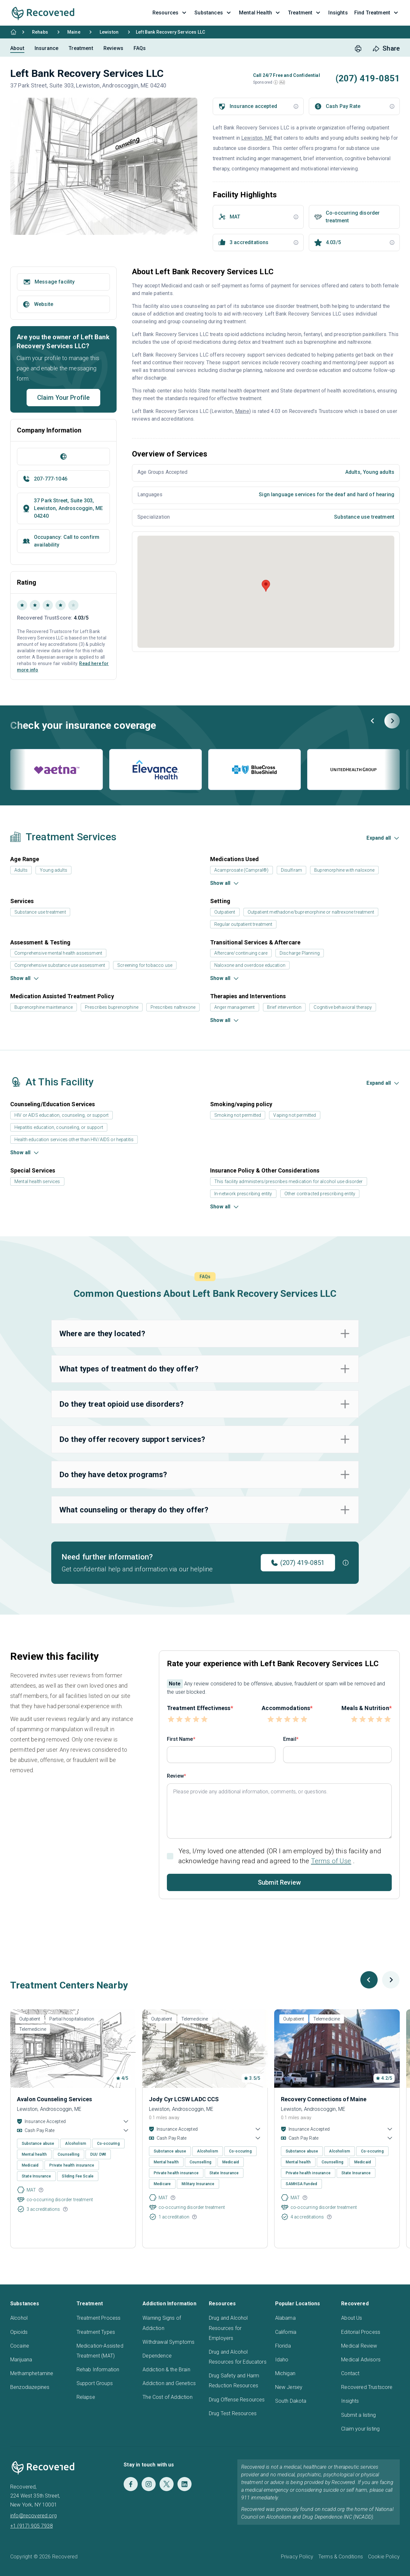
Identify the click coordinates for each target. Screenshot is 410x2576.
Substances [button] (213, 13)
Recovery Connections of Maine (324, 2099)
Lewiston (109, 32)
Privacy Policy (297, 2557)
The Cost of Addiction (167, 2397)
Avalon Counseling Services (54, 2099)
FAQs (140, 48)
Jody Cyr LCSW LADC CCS (184, 2099)
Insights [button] (338, 13)
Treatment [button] (305, 13)
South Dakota (291, 2401)
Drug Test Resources (233, 2413)
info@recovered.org (33, 2516)
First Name (180, 1739)
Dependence (157, 2356)
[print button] (358, 49)
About (17, 48)
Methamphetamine (31, 2373)
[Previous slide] (373, 720)
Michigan (285, 2373)
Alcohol (19, 2318)
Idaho (282, 2360)
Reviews (113, 48)
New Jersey (289, 2387)
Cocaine (19, 2346)
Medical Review (359, 2346)
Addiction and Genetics (169, 2383)
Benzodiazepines (29, 2387)
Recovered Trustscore (366, 2387)
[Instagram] (149, 2484)
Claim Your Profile (63, 397)
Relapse (86, 2397)
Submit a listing (358, 2415)
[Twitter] (167, 2484)
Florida (283, 2346)
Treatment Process (99, 2318)
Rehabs (40, 32)
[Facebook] (131, 2484)
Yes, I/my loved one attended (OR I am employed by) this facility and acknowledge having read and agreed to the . (279, 1856)
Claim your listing (360, 2429)
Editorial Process (360, 2332)
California (286, 2332)
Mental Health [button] (260, 13)
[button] (276, 82)
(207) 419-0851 (297, 1563)
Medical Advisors (361, 2360)
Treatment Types (96, 2332)
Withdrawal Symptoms (168, 2342)
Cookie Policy (384, 2557)
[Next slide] (392, 720)
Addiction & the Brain (166, 2369)
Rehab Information (98, 2369)
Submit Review (279, 1882)
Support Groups (95, 2383)
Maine (73, 32)
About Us (351, 2318)
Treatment (81, 48)
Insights (350, 2401)
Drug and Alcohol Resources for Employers (228, 2328)
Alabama (285, 2318)
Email (289, 1739)
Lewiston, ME (256, 138)
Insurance (46, 48)
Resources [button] (170, 13)
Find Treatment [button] (377, 13)
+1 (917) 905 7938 (31, 2526)
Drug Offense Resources (237, 2400)
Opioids (19, 2332)
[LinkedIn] (184, 2484)
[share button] (386, 48)
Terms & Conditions (340, 2557)
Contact (350, 2373)
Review (175, 1776)
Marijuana (21, 2360)
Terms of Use (331, 1861)
